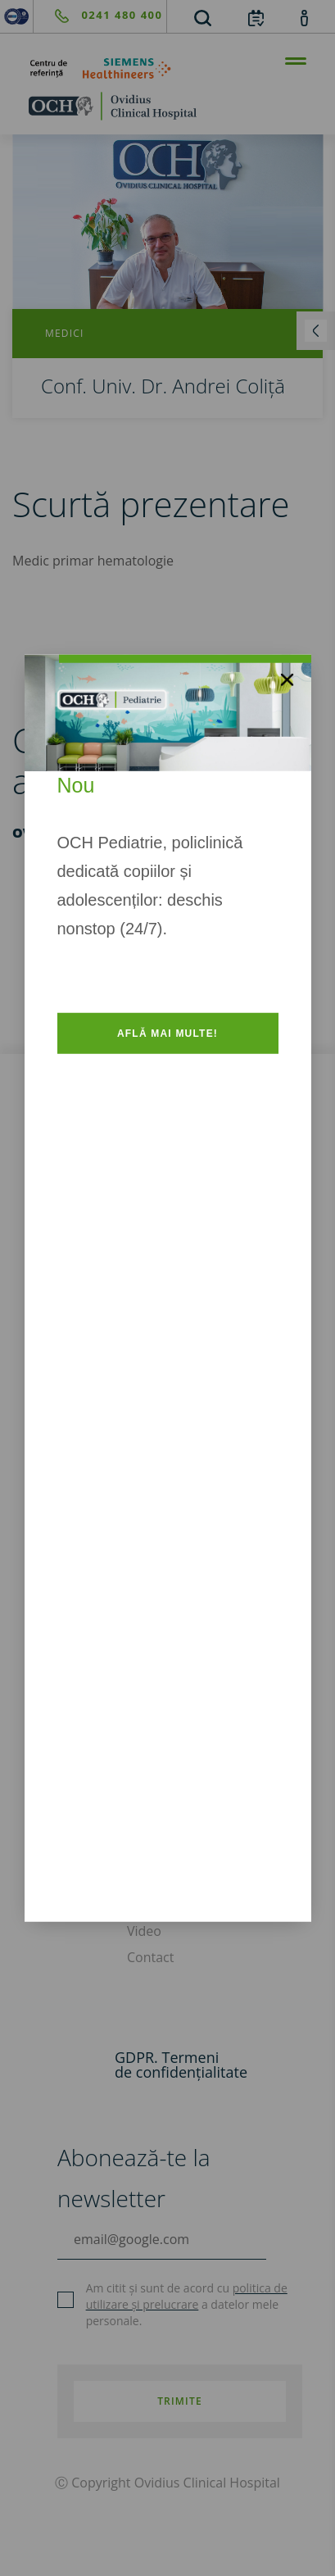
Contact (150, 1957)
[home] (167, 105)
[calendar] (256, 17)
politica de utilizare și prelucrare (186, 2296)
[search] (202, 17)
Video (144, 1931)
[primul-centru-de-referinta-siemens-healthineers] (167, 68)
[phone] (98, 16)
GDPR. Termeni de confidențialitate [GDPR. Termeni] (181, 2064)
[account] (304, 17)
